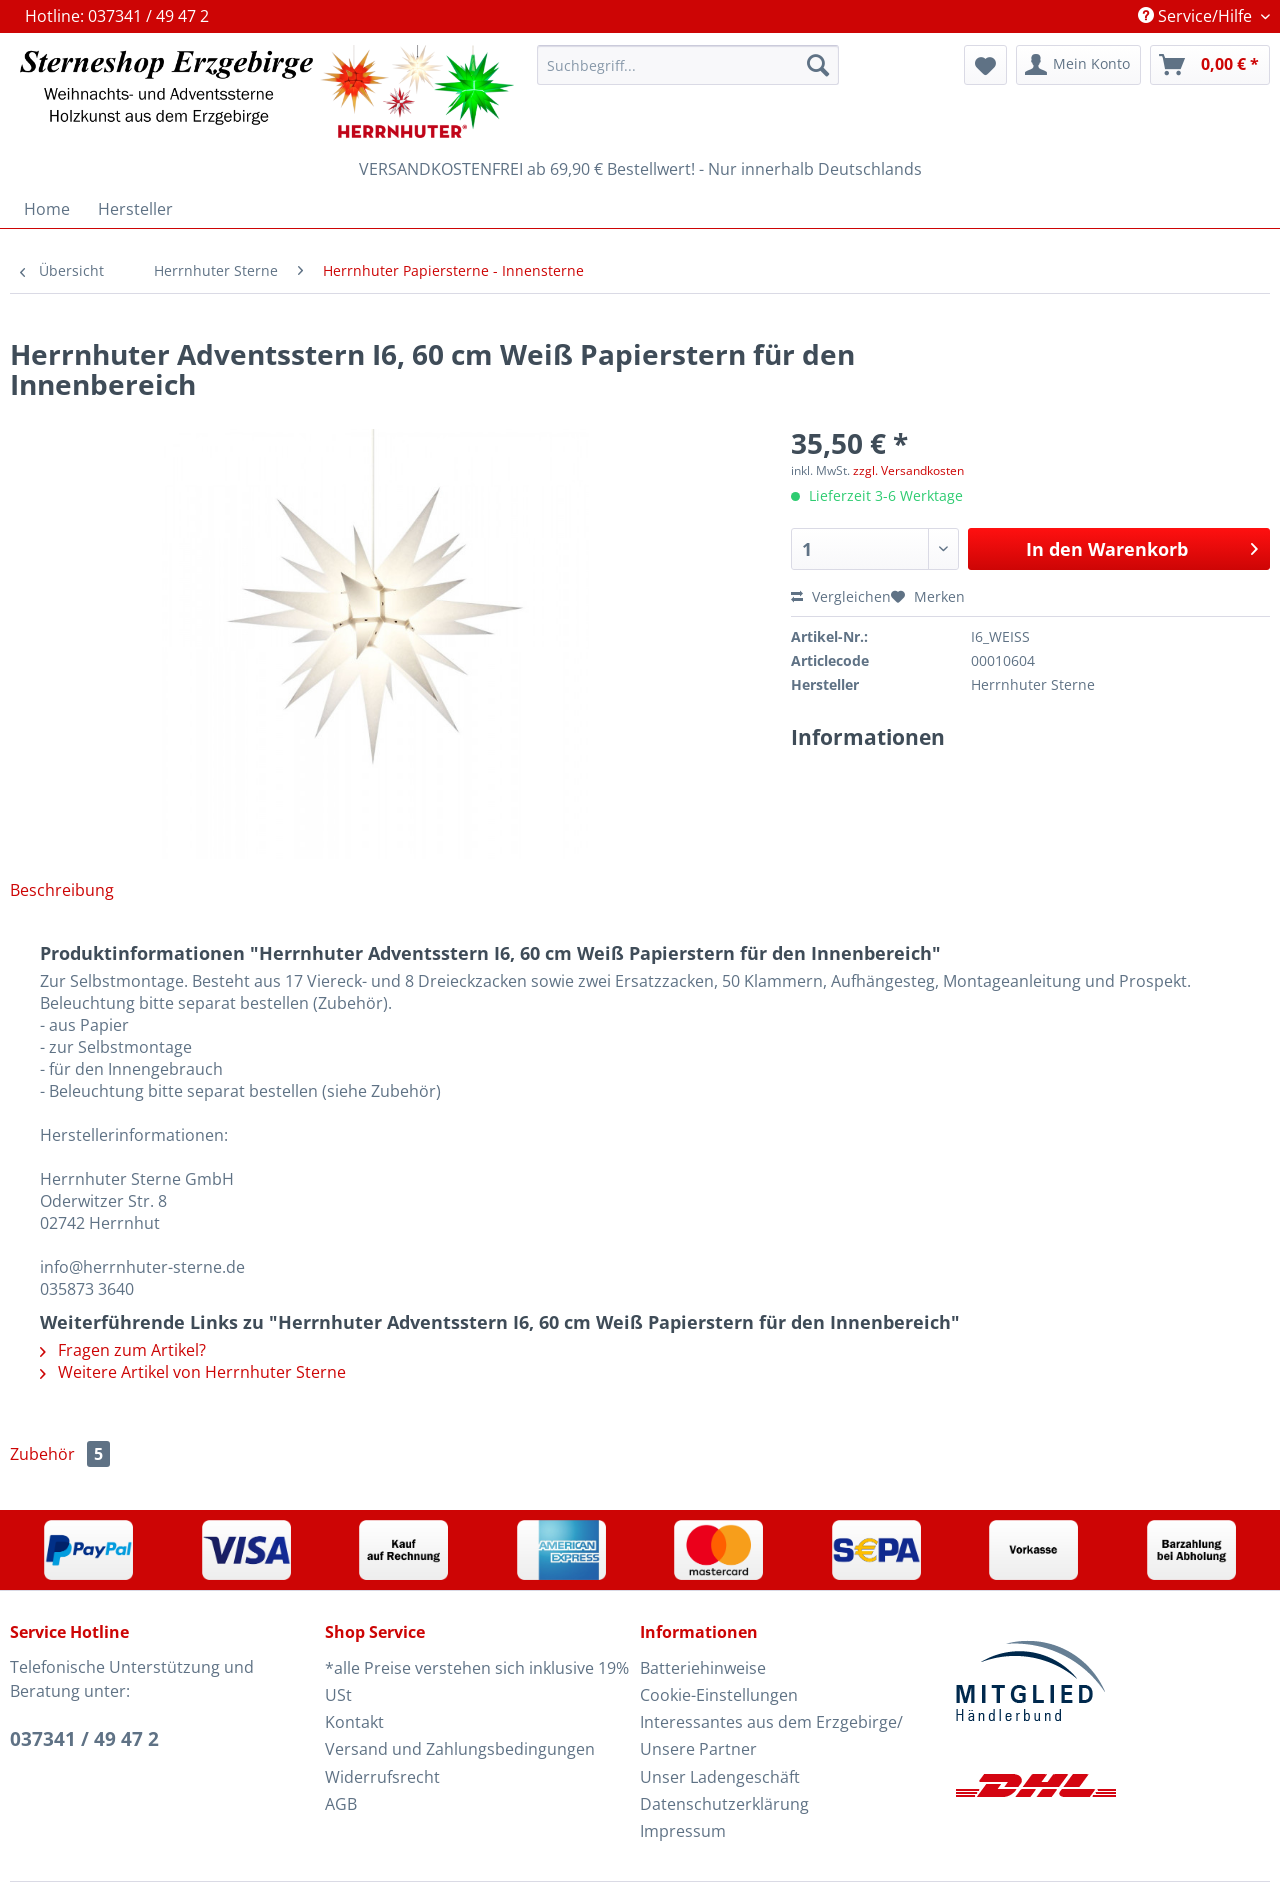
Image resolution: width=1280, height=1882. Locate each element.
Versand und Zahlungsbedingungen (460, 1749)
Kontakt (354, 1722)
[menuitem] (688, 74)
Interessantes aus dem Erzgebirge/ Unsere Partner (771, 1735)
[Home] (47, 209)
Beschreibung (62, 890)
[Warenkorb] (1210, 65)
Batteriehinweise (703, 1668)
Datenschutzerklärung (724, 1804)
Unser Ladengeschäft (720, 1777)
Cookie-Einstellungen (719, 1695)
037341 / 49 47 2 (84, 1739)
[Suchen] (818, 65)
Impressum (683, 1831)
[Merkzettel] (985, 65)
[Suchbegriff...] (688, 65)
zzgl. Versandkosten (908, 470)
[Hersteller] (135, 209)
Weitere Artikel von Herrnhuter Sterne (193, 1372)
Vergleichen (841, 596)
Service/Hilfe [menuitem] (1197, 16)
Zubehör (60, 1454)
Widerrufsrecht (382, 1777)
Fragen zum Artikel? (123, 1350)
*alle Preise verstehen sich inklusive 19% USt (477, 1681)
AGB (341, 1804)
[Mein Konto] (1078, 65)
